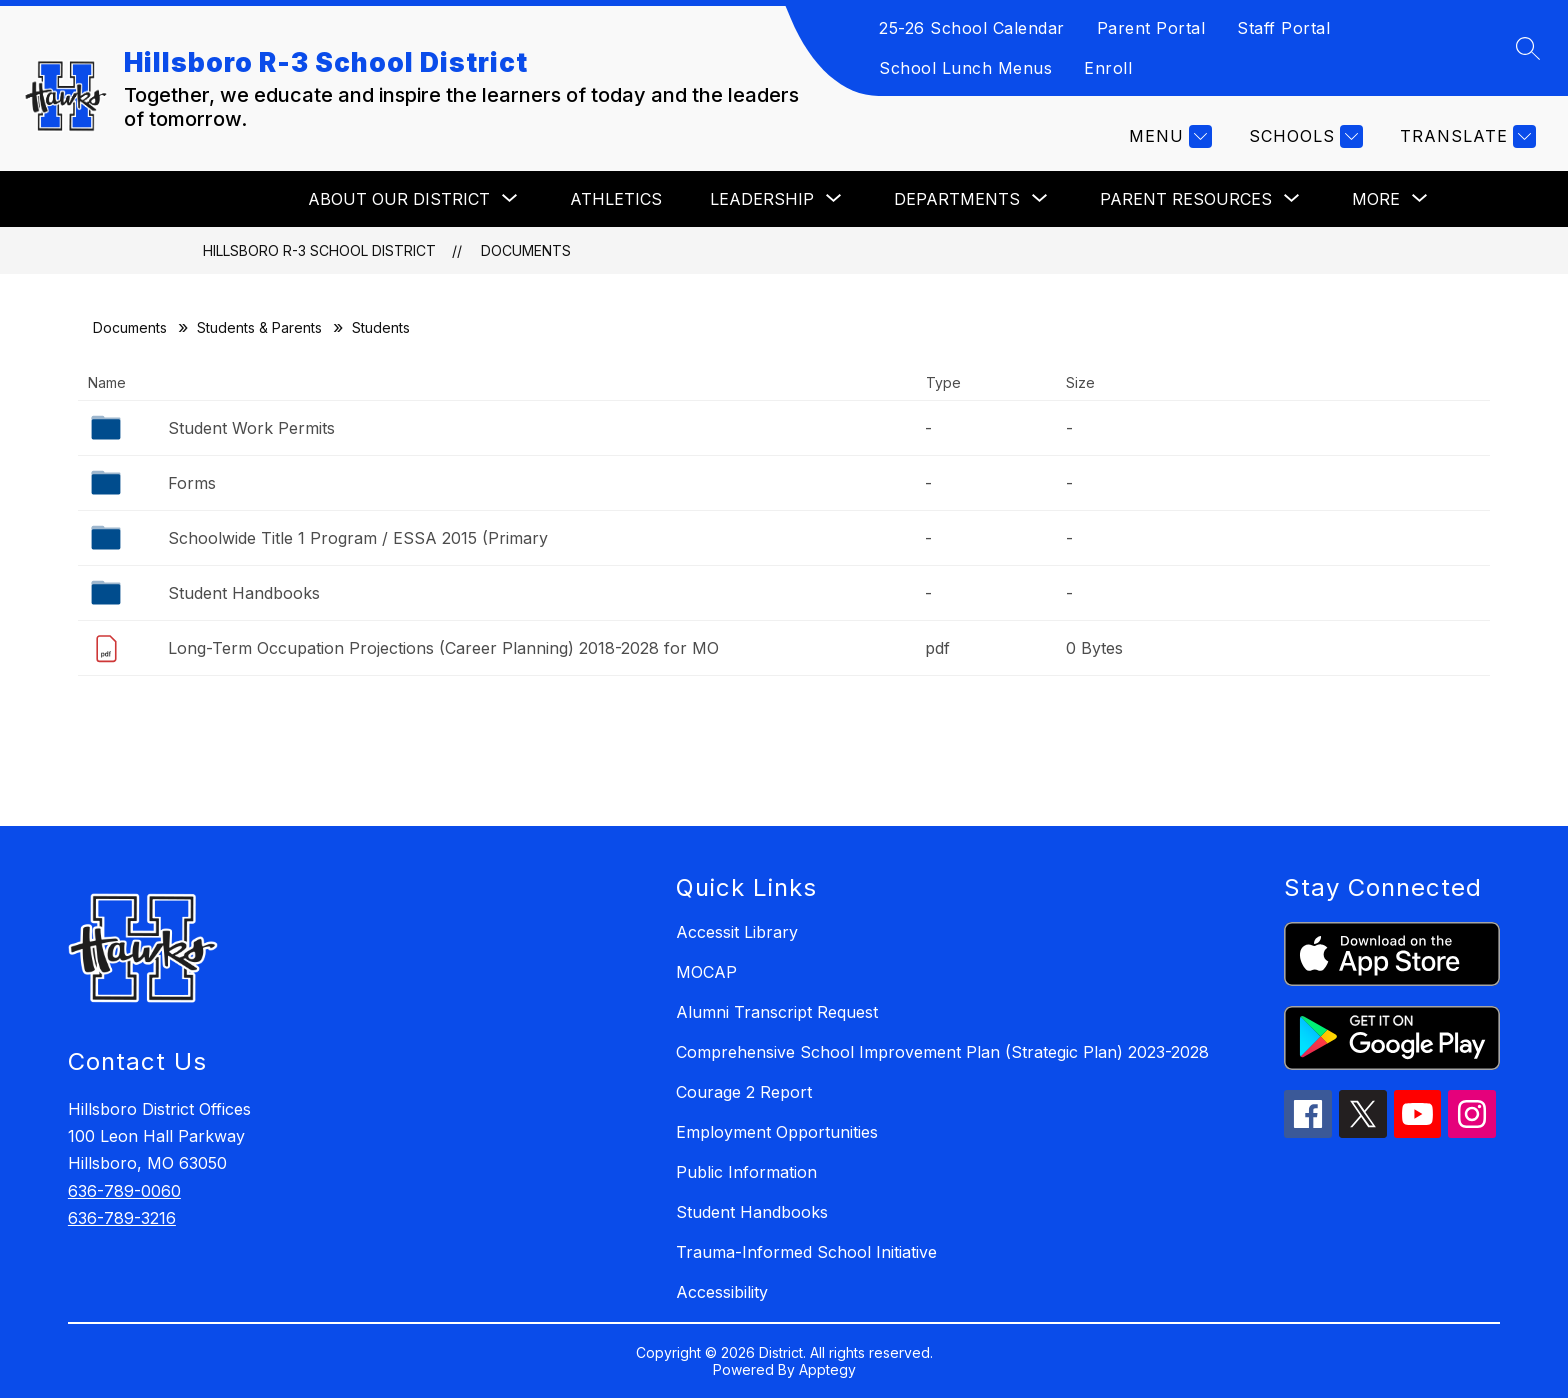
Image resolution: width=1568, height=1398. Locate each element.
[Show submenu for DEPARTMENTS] (957, 199)
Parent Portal (1151, 28)
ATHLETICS (616, 199)
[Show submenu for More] (1376, 199)
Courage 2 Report (744, 1092)
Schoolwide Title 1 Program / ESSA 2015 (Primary (358, 538)
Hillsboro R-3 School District (319, 250)
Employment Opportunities (777, 1132)
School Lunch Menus (965, 68)
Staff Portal (1283, 28)
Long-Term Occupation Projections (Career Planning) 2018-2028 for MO (443, 648)
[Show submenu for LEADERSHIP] (762, 199)
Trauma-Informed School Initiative (806, 1252)
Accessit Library (737, 932)
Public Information (746, 1172)
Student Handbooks (244, 593)
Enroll (1108, 68)
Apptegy (827, 1369)
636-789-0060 (124, 1191)
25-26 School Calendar (972, 28)
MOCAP (706, 972)
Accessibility (722, 1292)
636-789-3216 (122, 1218)
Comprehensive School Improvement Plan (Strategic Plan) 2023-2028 (942, 1052)
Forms (192, 483)
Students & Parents (259, 327)
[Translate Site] (1465, 136)
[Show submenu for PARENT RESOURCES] (1186, 199)
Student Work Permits (251, 428)
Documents (526, 250)
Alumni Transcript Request (777, 1012)
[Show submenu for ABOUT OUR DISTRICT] (399, 199)
